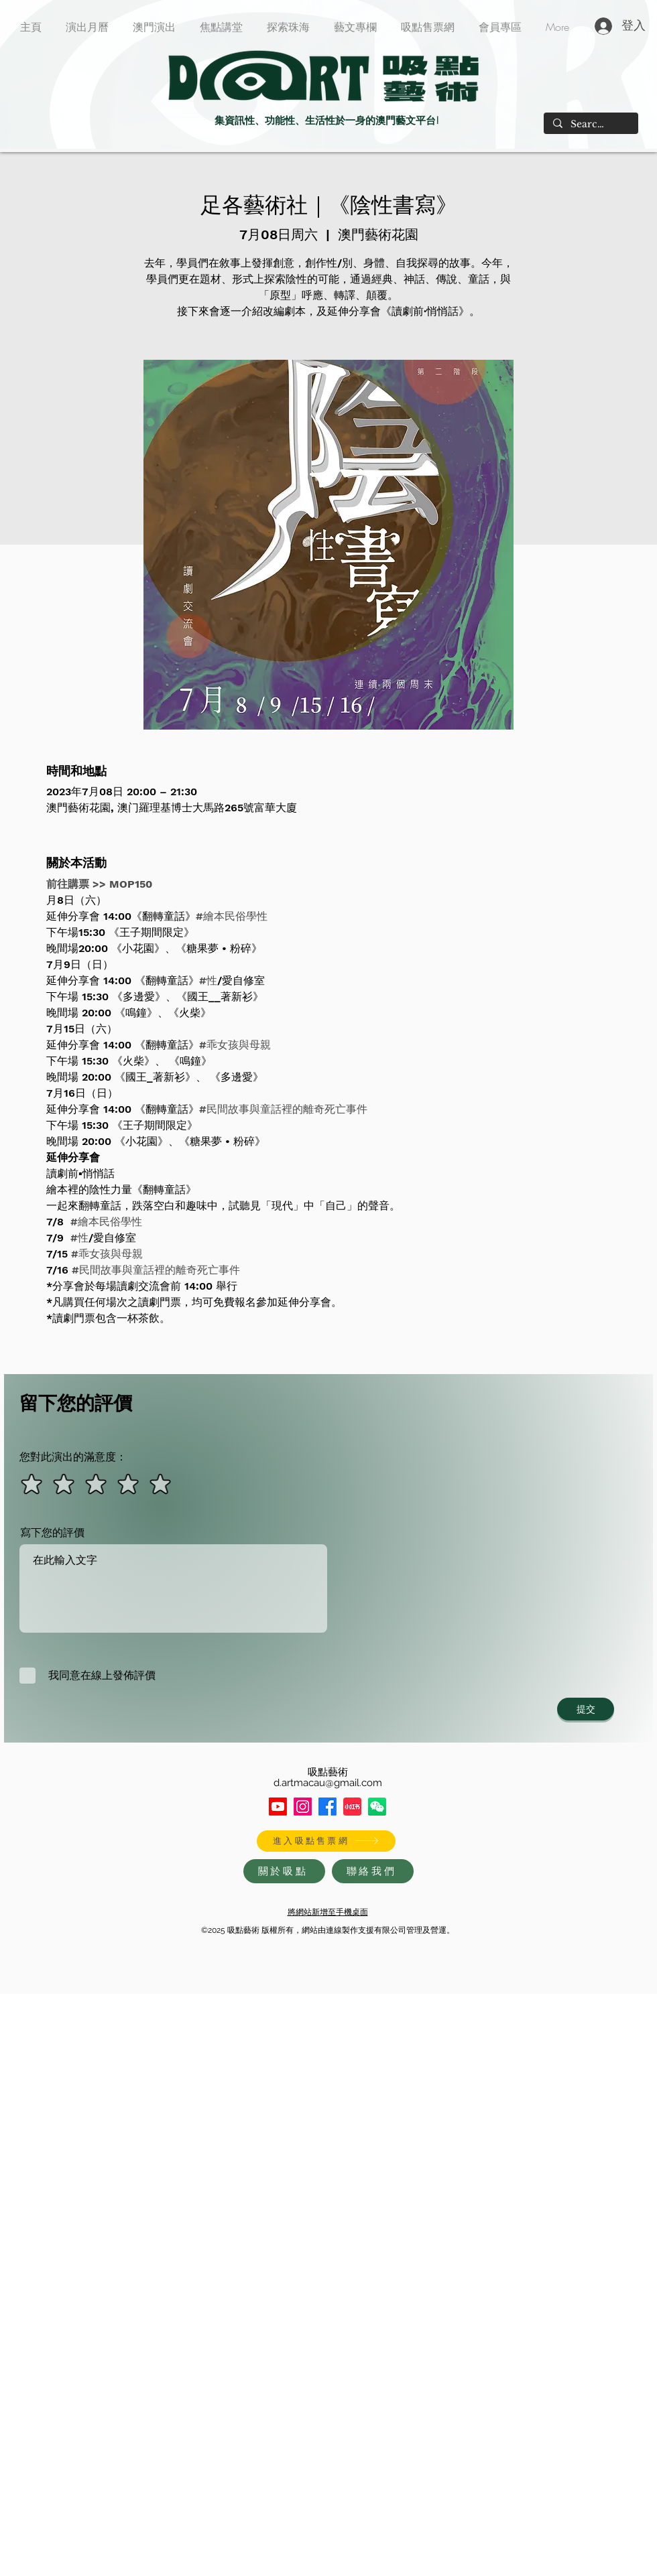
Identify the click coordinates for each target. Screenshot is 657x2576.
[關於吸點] (284, 1871)
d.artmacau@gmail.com (328, 1783)
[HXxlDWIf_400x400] (377, 1807)
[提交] (585, 1709)
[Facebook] (327, 1807)
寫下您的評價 (52, 1533)
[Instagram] (303, 1807)
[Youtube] (278, 1807)
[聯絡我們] (373, 1871)
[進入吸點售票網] (326, 1841)
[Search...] (590, 125)
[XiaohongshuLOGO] (352, 1807)
